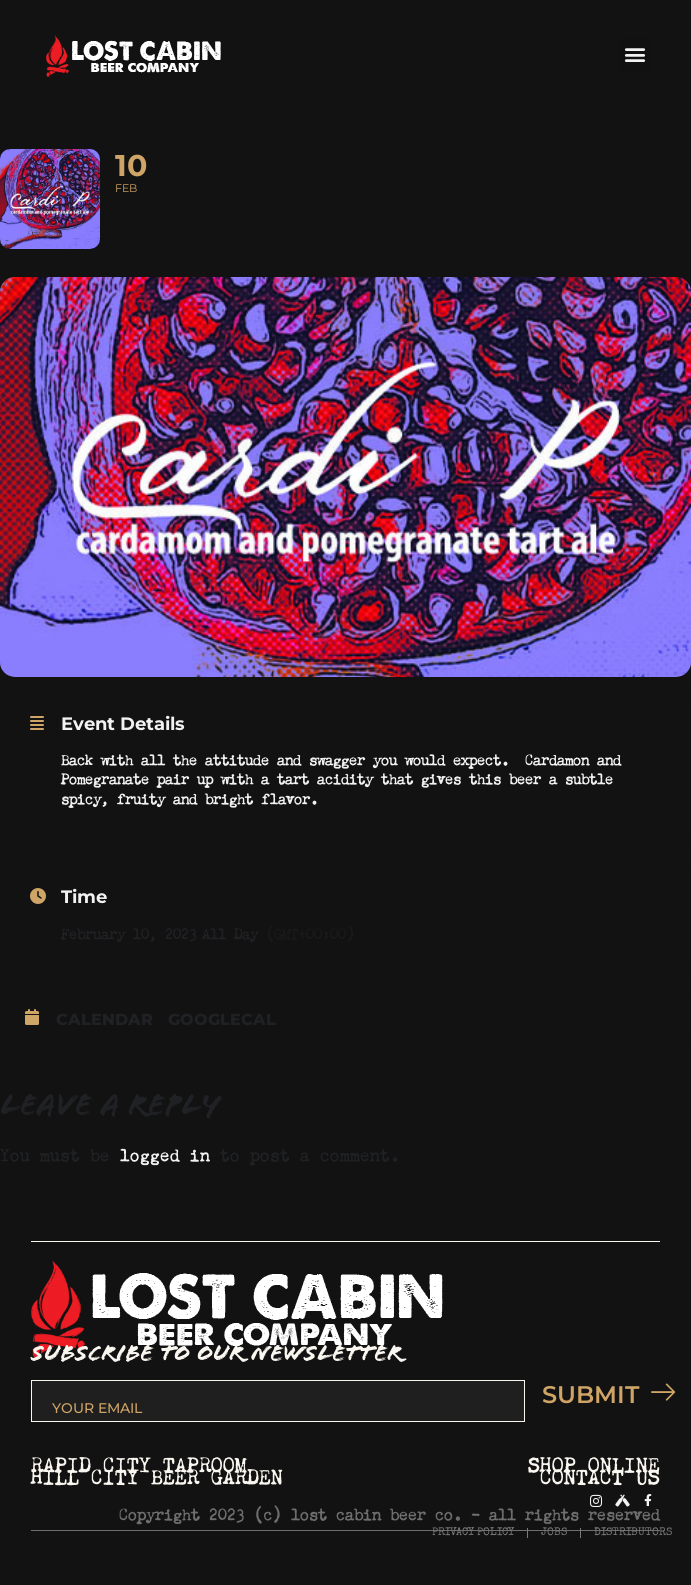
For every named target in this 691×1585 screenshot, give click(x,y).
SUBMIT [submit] (601, 1394)
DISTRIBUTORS (633, 1532)
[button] (634, 54)
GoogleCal (222, 1019)
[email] (278, 1401)
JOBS (554, 1532)
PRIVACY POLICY (473, 1532)
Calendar (104, 1019)
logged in (165, 1152)
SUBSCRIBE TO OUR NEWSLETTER (216, 1353)
